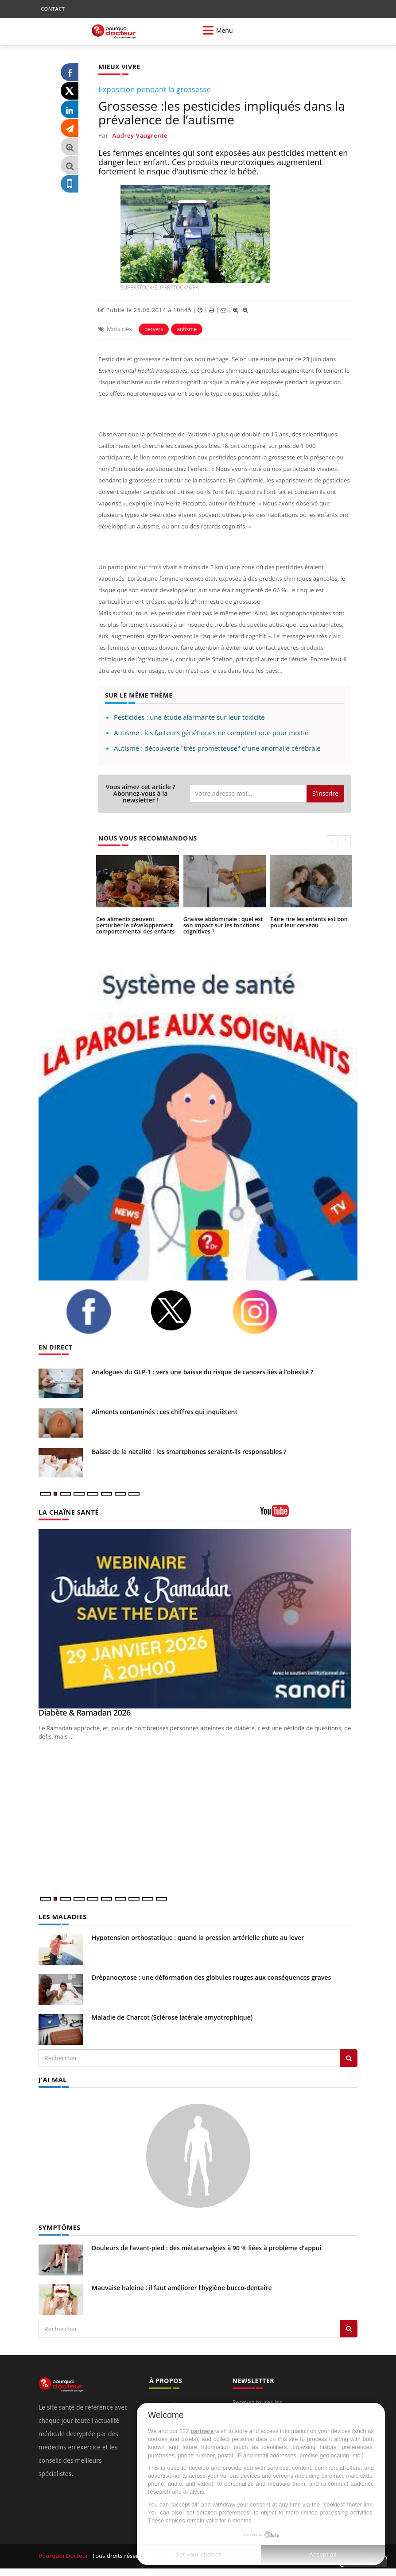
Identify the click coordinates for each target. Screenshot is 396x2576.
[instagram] (268, 1311)
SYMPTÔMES (59, 2226)
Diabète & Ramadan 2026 (85, 1712)
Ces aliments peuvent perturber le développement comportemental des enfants (137, 924)
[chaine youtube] (308, 1514)
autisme (187, 329)
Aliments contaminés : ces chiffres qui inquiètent (164, 1412)
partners (202, 2431)
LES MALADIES (62, 1916)
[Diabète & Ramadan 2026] (198, 1618)
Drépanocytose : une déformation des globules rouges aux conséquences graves (211, 1977)
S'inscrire (325, 793)
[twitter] (184, 1310)
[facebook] (101, 1311)
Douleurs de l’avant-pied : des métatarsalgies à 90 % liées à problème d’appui (206, 2246)
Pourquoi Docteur (64, 2555)
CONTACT (53, 8)
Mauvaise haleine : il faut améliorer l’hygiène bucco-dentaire (182, 2286)
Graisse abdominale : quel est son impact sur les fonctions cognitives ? (221, 924)
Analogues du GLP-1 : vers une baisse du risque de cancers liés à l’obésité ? (202, 1372)
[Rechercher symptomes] (348, 2327)
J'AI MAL (52, 2079)
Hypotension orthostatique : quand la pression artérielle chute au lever (198, 1937)
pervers (153, 329)
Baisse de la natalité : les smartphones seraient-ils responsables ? (189, 1451)
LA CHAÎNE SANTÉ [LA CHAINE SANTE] (67, 1512)
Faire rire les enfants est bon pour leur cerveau (306, 922)
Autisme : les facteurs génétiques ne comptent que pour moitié (211, 732)
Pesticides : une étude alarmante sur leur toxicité (189, 717)
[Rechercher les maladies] (348, 2058)
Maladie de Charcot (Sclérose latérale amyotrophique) (172, 2017)
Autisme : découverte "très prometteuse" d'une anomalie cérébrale (217, 748)
